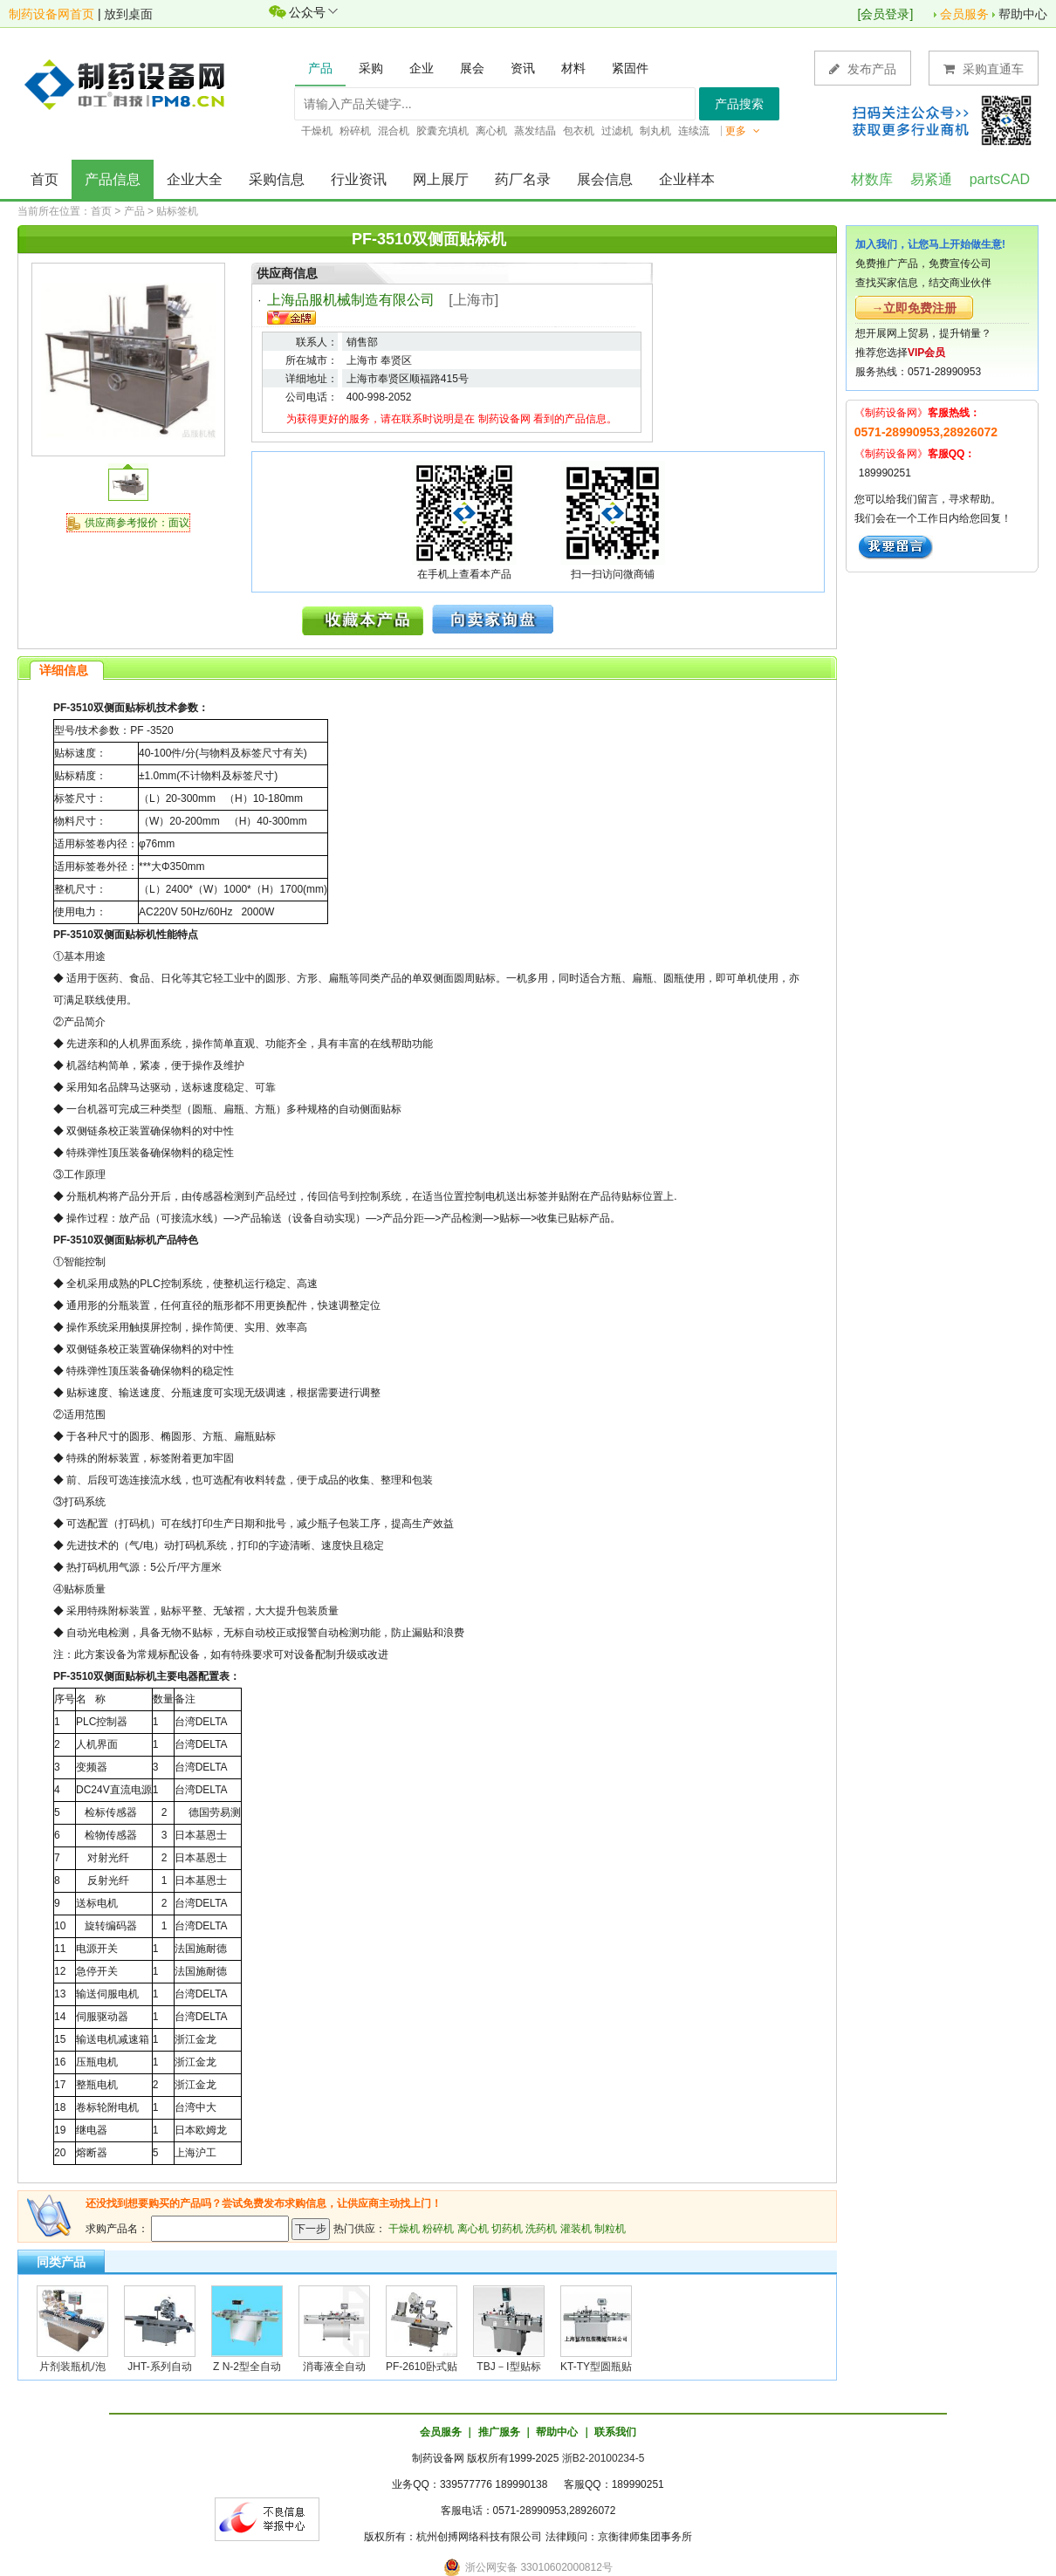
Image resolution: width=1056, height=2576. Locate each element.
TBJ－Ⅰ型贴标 (508, 2366)
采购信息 (277, 179)
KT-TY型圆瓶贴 (596, 2366)
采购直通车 (983, 68)
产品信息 (113, 179)
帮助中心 (1022, 14)
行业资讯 (359, 179)
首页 (44, 179)
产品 (134, 211)
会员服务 (964, 14)
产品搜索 (739, 104)
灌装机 (576, 2229)
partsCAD (1000, 179)
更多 (742, 131)
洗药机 (541, 2229)
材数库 (872, 179)
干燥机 (404, 2229)
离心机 (473, 2229)
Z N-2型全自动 (247, 2366)
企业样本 (687, 179)
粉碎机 (438, 2229)
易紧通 (931, 179)
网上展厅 (441, 179)
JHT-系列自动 (159, 2366)
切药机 (507, 2229)
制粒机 (610, 2229)
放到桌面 (128, 14)
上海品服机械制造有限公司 (351, 299)
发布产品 (862, 68)
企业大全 (195, 179)
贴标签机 (177, 211)
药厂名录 (523, 179)
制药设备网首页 (51, 14)
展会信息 (605, 179)
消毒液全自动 (334, 2366)
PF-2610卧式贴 (421, 2366)
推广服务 (499, 2432)
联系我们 (615, 2432)
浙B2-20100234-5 (603, 2458)
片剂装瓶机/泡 (72, 2366)
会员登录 (885, 14)
